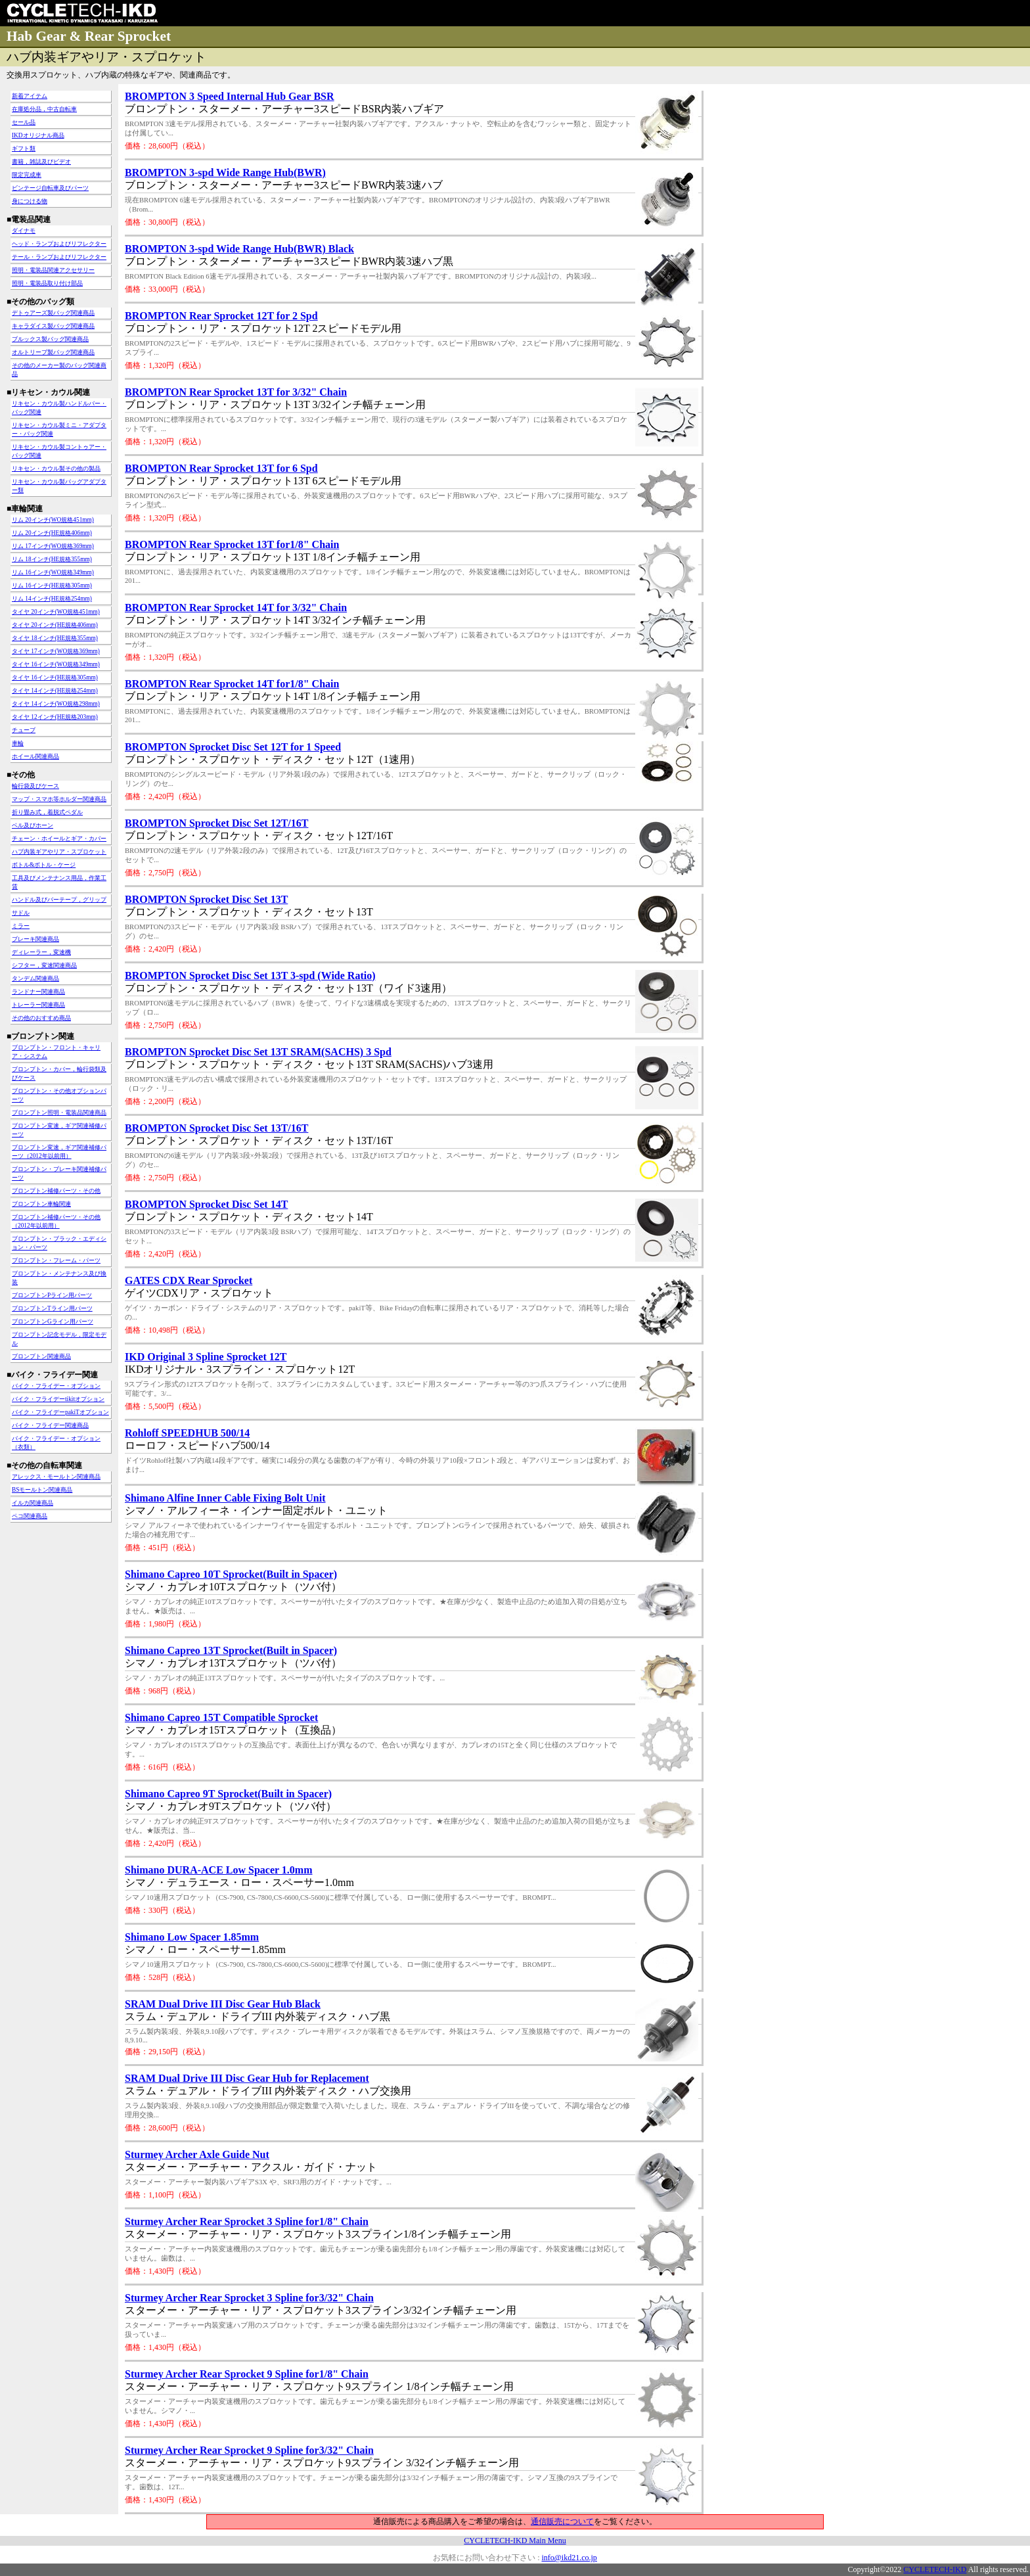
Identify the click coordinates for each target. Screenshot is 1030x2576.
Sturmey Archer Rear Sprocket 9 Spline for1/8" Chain (247, 2374)
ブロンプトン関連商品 (41, 1356)
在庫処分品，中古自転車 (44, 109)
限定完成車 (26, 175)
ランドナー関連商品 (38, 991)
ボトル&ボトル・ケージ (44, 865)
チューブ (23, 730)
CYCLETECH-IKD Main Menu (515, 2540)
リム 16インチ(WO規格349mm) (53, 572)
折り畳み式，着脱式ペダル (47, 812)
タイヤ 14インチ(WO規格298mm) (56, 704)
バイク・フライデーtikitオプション (58, 1399)
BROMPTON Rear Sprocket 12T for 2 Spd (221, 315)
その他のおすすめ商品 (41, 1018)
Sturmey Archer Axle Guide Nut (197, 2154)
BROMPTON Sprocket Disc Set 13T (206, 899)
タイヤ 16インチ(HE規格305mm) (55, 677)
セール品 (23, 122)
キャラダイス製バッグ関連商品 (53, 326)
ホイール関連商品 (35, 756)
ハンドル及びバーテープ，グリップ (59, 899)
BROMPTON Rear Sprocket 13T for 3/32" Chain (236, 392)
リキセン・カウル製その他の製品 (56, 468)
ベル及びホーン (32, 825)
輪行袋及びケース (35, 786)
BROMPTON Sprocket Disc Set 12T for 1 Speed (233, 746)
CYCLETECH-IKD (934, 2569)
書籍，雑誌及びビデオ (41, 161)
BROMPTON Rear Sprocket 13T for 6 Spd (221, 468)
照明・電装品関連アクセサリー (53, 270)
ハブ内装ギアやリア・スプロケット (59, 851)
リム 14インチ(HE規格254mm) (52, 598)
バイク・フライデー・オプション (56, 1386)
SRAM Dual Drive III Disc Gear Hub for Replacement (247, 2078)
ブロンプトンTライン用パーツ (52, 1308)
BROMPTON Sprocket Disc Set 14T (206, 1204)
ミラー (21, 926)
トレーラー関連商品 (38, 1004)
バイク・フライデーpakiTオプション (60, 1412)
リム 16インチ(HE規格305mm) (52, 585)
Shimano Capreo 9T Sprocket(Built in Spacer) (228, 1793)
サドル (21, 912)
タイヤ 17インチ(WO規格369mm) (56, 651)
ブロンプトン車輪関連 (41, 1204)
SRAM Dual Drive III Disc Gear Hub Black (223, 2004)
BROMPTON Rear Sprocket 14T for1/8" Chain (232, 683)
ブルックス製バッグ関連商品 (50, 339)
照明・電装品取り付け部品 (47, 283)
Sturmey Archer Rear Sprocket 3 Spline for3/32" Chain (249, 2297)
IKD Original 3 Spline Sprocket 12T (205, 1356)
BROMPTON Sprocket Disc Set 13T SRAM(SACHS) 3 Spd (258, 1051)
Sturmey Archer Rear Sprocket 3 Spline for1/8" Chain (247, 2221)
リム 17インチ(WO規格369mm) (53, 546)
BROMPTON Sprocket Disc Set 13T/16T (216, 1128)
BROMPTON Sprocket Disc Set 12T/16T (216, 823)
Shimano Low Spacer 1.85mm (192, 1937)
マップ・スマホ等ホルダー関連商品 (59, 799)
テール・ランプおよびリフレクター (59, 257)
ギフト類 (23, 148)
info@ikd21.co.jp (568, 2557)
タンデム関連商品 (35, 978)
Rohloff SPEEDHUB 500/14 (187, 1432)
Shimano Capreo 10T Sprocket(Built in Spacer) (231, 1574)
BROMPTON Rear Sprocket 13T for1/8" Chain (232, 544)
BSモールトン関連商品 (42, 1489)
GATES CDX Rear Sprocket (188, 1280)
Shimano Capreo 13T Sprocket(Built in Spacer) (231, 1650)
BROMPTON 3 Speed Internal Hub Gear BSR (229, 96)
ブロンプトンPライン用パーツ (52, 1295)
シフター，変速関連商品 (44, 965)
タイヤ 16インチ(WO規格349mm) (56, 664)
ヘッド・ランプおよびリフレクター (59, 244)
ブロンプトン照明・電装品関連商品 (59, 1112)
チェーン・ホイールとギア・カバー (59, 838)
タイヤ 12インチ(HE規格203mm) (55, 717)
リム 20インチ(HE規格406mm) (52, 533)
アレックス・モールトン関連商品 (56, 1476)
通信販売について (562, 2521)
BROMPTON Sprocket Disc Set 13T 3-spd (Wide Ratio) (250, 975)
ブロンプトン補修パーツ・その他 (56, 1190)
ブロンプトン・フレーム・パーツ (56, 1260)
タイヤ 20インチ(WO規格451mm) (56, 612)
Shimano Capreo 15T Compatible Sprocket (221, 1717)
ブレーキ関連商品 (35, 939)
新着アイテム (29, 96)
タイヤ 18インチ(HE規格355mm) (55, 638)
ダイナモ (23, 230)
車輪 (18, 743)
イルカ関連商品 (32, 1503)
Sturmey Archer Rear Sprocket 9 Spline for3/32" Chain (249, 2450)
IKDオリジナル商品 (38, 135)
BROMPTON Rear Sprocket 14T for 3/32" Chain (236, 607)
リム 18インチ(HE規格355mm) (52, 559)
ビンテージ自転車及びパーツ (50, 188)
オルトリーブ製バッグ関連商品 (53, 352)
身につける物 (29, 201)
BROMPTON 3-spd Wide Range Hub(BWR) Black (239, 248)
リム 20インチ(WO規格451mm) (53, 520)
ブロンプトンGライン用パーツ (52, 1321)
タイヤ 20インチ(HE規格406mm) (55, 625)
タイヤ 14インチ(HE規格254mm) (55, 690)
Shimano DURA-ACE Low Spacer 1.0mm (219, 1869)
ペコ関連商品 (29, 1516)
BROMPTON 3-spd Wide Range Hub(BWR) (225, 172)
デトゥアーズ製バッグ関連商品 (53, 313)
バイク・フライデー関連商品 (50, 1425)
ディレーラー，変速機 (41, 952)
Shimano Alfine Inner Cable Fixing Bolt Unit (225, 1498)
